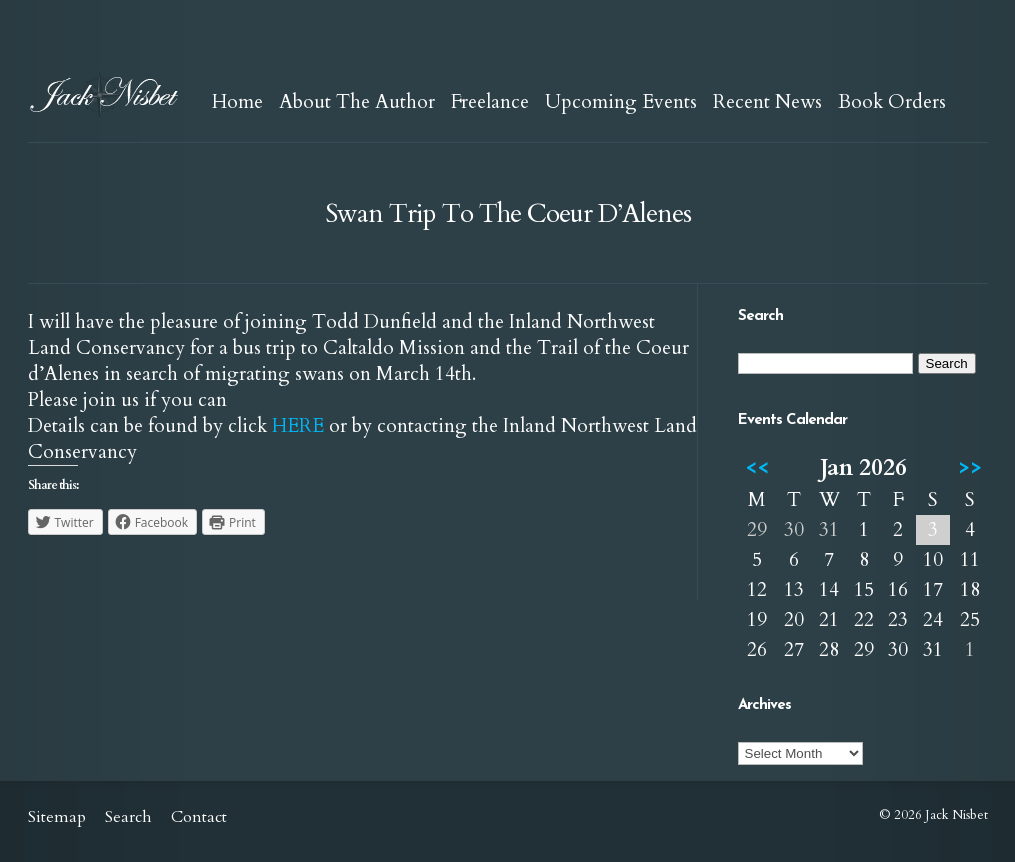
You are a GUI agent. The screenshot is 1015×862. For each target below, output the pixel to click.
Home (237, 102)
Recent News (767, 102)
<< (757, 467)
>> (970, 467)
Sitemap (57, 817)
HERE (298, 426)
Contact (199, 817)
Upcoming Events (621, 102)
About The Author (357, 102)
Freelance (490, 102)
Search (128, 817)
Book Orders (892, 102)
